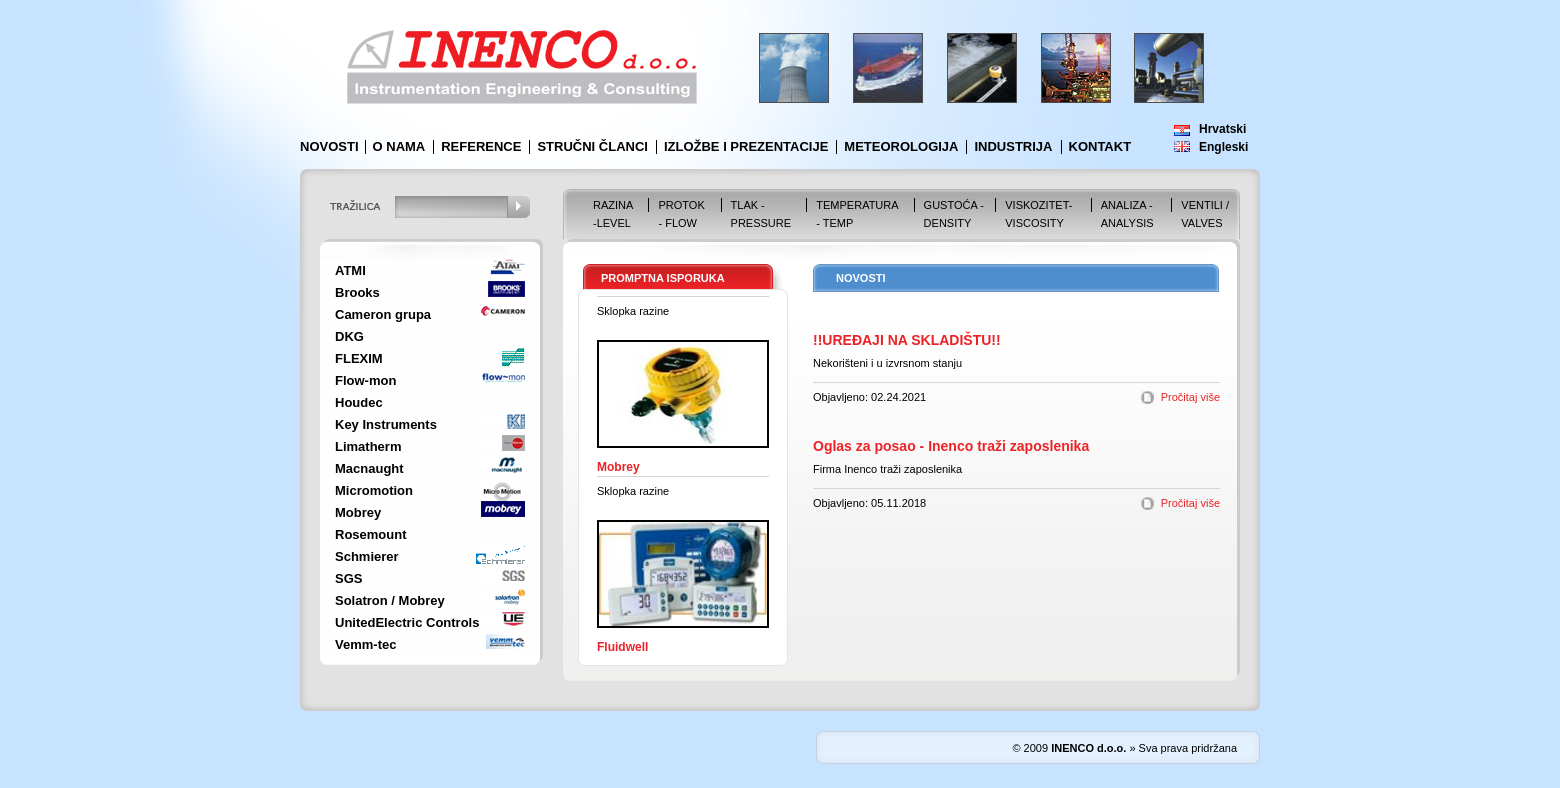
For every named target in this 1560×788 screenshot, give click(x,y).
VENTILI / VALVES (1205, 214)
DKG (349, 336)
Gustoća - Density (954, 214)
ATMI (350, 270)
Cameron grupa (383, 314)
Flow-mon (365, 380)
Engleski (1223, 147)
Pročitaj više (1190, 397)
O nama (399, 146)
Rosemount (371, 534)
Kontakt (1100, 146)
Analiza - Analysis (1127, 214)
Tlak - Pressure (761, 214)
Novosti (329, 146)
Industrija (1013, 146)
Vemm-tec (365, 644)
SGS (348, 578)
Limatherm (368, 446)
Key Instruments (386, 424)
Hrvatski (1222, 129)
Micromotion (374, 490)
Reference (481, 146)
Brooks (357, 292)
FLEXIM (359, 358)
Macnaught (369, 468)
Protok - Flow (681, 214)
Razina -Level (613, 214)
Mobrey (358, 512)
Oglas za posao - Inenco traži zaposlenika (951, 446)
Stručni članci (592, 146)
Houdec (359, 402)
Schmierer (367, 556)
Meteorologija (901, 146)
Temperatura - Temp (857, 214)
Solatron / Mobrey (390, 600)
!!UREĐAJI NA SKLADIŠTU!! (907, 340)
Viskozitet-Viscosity (1038, 214)
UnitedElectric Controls (407, 622)
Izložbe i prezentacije (746, 146)
